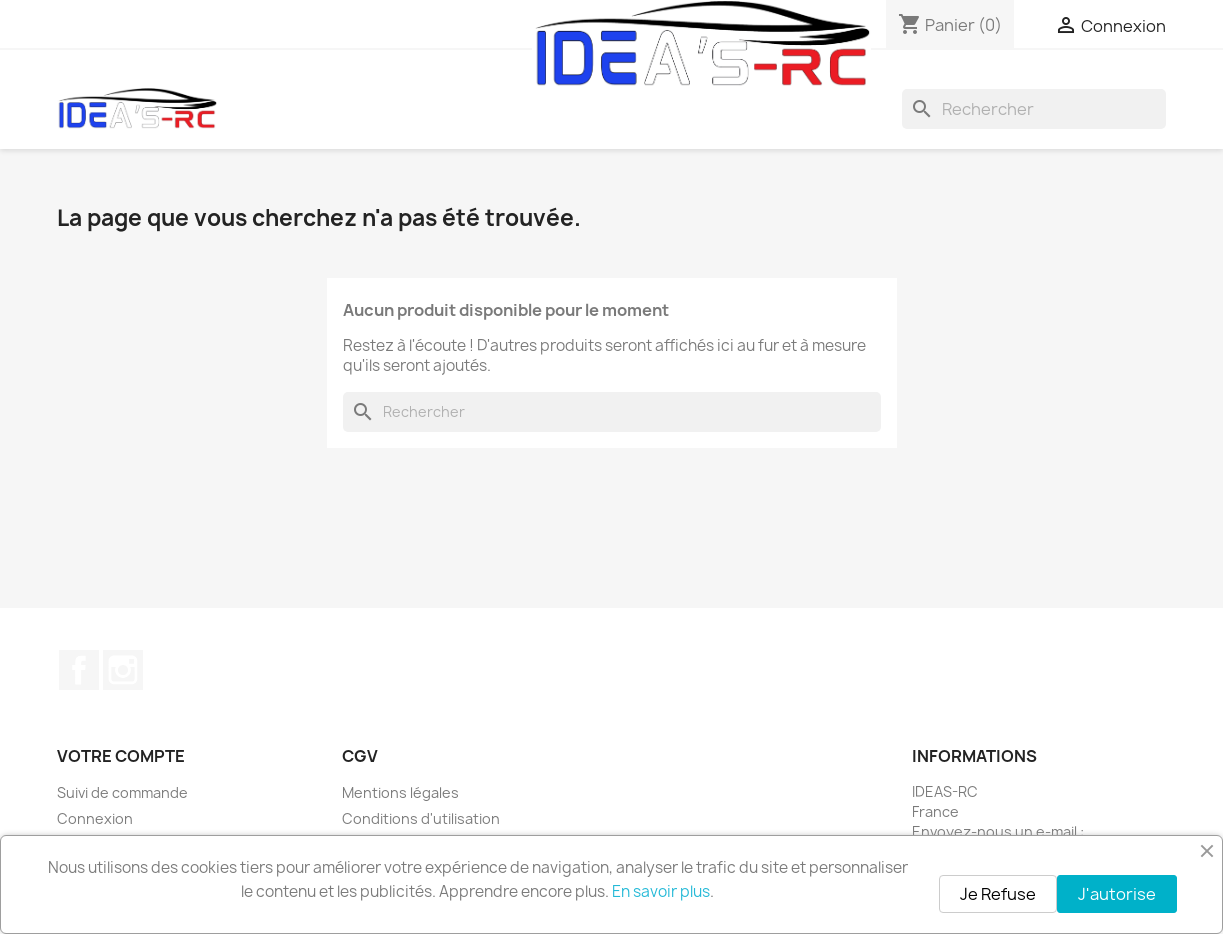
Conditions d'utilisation (421, 818)
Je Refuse (998, 894)
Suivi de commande (122, 792)
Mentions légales (400, 792)
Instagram (123, 670)
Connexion (95, 818)
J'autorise (1117, 894)
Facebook (79, 670)
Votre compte (121, 756)
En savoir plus (661, 891)
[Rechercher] (1034, 109)
